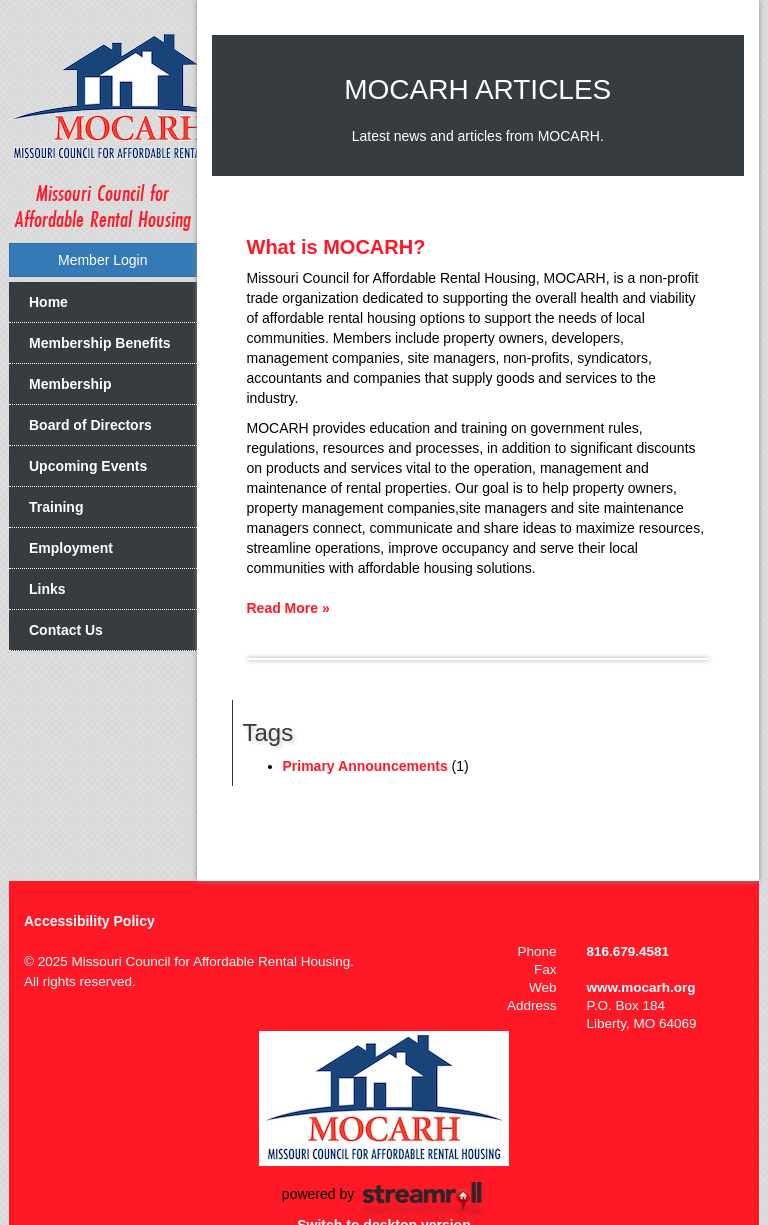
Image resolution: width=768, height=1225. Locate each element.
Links (47, 589)
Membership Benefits (100, 343)
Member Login (103, 260)
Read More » (288, 608)
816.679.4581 (628, 951)
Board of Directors (90, 425)
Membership (70, 384)
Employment (71, 548)
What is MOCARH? (336, 247)
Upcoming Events (88, 466)
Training (56, 507)
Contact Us (66, 630)
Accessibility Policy (89, 921)
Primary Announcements (365, 766)
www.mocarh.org (641, 987)
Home (48, 302)
